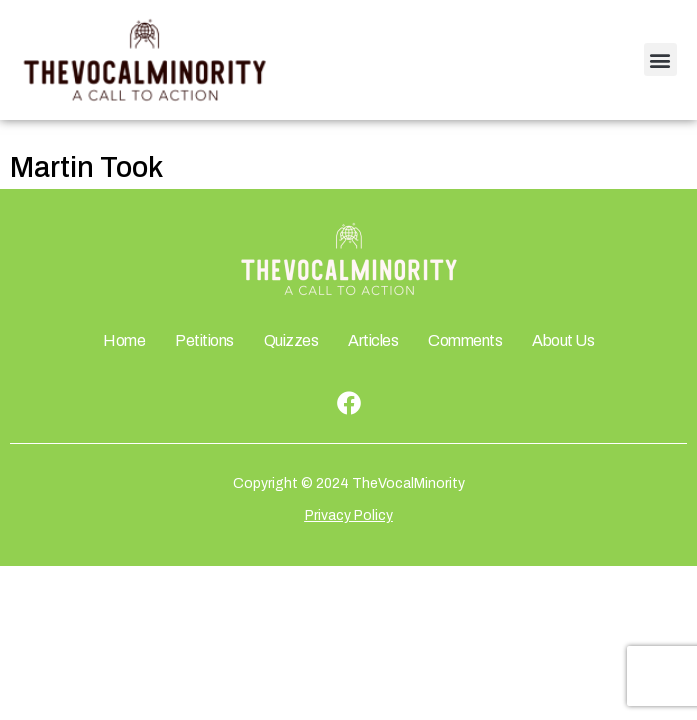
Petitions (204, 340)
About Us (563, 340)
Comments (465, 340)
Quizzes (291, 340)
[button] (660, 59)
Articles (373, 340)
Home (124, 340)
